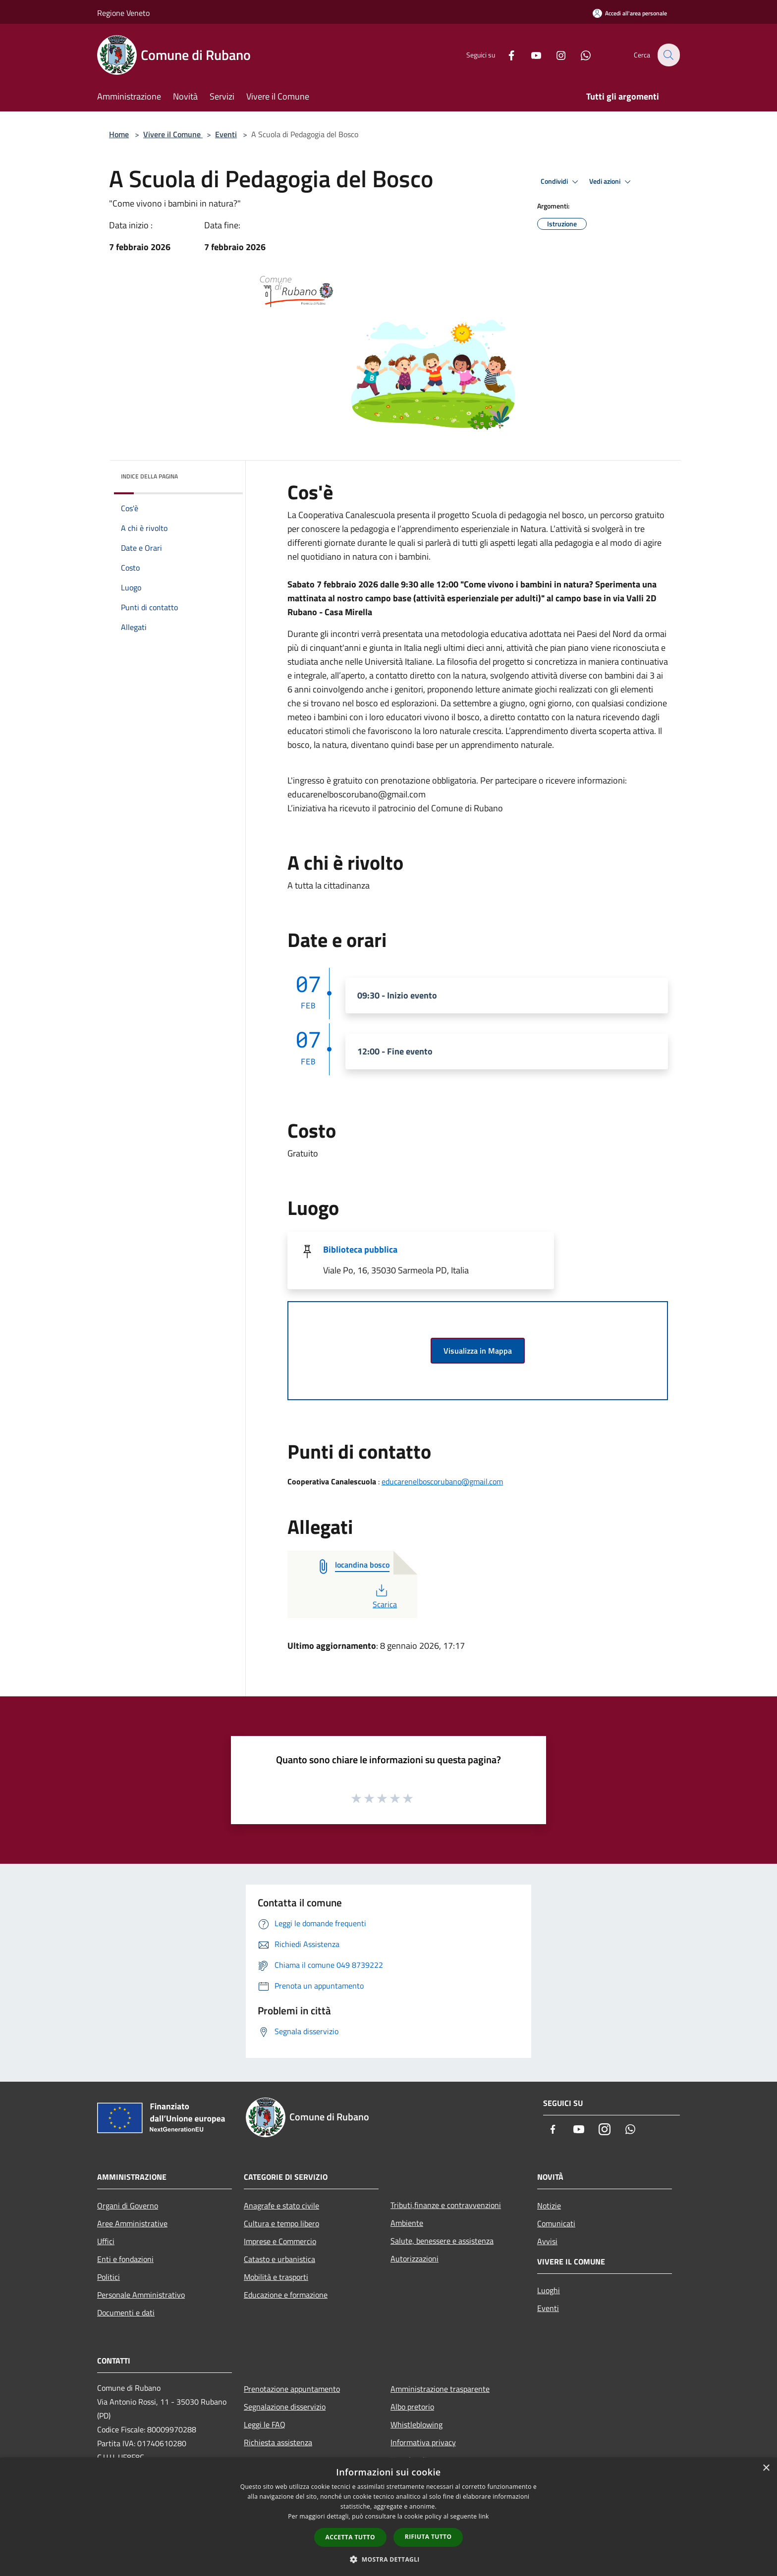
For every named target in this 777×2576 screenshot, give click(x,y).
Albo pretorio (412, 2407)
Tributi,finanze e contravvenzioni (445, 2205)
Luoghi (548, 2290)
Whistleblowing (416, 2424)
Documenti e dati (126, 2312)
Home (119, 134)
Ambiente (406, 2223)
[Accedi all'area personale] (630, 13)
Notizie (549, 2205)
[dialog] (388, 2517)
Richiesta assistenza (278, 2442)
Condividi (561, 182)
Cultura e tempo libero (281, 2223)
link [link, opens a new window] (484, 2516)
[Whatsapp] (580, 54)
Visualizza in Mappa (478, 1351)
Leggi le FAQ (264, 2424)
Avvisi (547, 2241)
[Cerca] (668, 55)
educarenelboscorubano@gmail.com (442, 1481)
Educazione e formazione (286, 2295)
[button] (388, 2559)
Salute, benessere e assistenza (442, 2241)
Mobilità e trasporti (276, 2277)
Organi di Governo (127, 2205)
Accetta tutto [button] (350, 2537)
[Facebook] (505, 54)
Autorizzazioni (414, 2258)
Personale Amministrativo (141, 2295)
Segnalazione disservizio (285, 2407)
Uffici (105, 2241)
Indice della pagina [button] (149, 476)
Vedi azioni (611, 182)
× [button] (766, 2468)
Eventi (226, 134)
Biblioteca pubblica (360, 1249)
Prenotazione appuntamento (292, 2389)
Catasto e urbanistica (279, 2259)
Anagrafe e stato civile (281, 2205)
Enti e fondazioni (125, 2259)
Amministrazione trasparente (440, 2389)
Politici (108, 2277)
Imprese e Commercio (280, 2241)
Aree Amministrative (132, 2223)
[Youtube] (530, 54)
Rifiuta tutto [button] (428, 2536)
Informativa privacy (423, 2442)
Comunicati (556, 2223)
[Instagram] (555, 54)
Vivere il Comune (173, 134)
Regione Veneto (123, 13)
